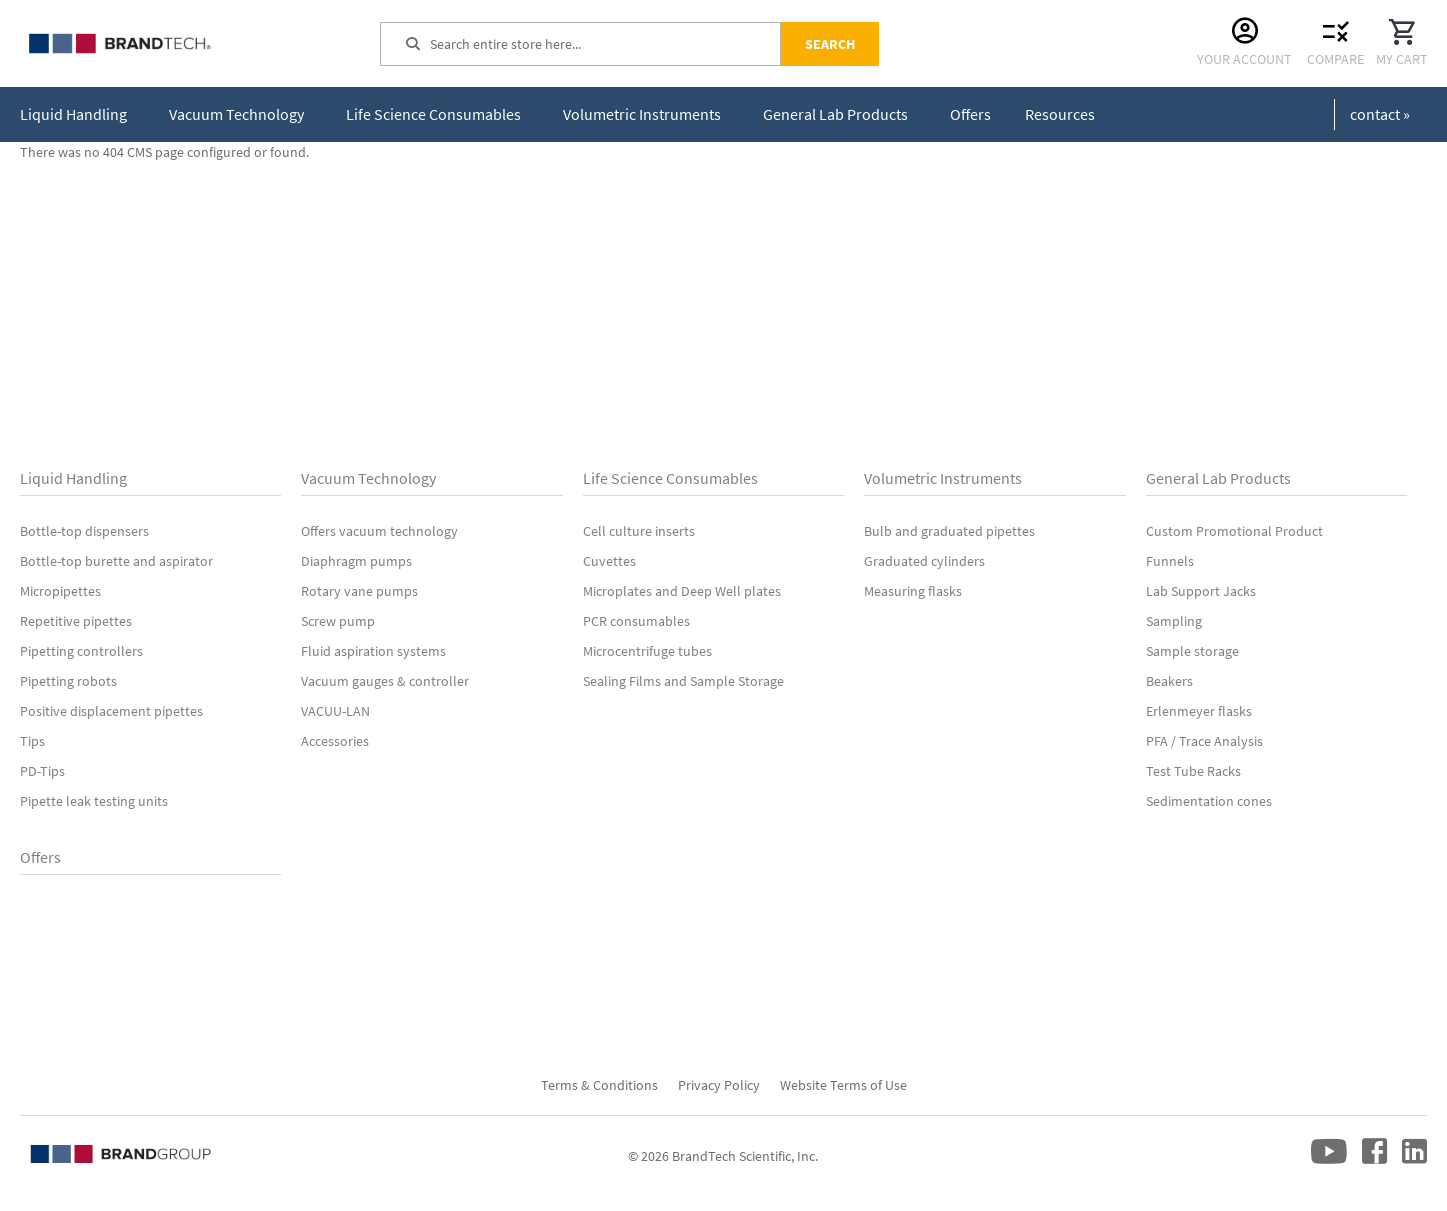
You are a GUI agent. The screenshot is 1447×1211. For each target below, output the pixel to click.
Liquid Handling (73, 478)
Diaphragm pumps (356, 561)
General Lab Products (1218, 478)
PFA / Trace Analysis (1204, 741)
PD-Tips (42, 771)
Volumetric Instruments (943, 478)
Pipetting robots (68, 681)
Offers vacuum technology (379, 531)
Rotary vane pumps (359, 591)
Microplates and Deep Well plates (682, 591)
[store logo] (170, 43)
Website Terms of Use (843, 1085)
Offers (40, 857)
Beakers (1169, 681)
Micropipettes (60, 591)
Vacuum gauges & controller (385, 681)
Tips (32, 741)
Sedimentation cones (1209, 801)
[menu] (561, 114)
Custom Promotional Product (1234, 531)
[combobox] (605, 44)
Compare (1335, 59)
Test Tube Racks (1193, 771)
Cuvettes (609, 561)
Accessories (335, 741)
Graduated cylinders (924, 561)
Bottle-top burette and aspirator (116, 561)
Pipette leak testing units (94, 801)
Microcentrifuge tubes (647, 651)
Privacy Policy (719, 1085)
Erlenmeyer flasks (1199, 711)
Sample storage (1192, 651)
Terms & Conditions (599, 1085)
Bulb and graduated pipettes (949, 531)
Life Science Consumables (670, 478)
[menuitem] (77, 114)
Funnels (1170, 561)
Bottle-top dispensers (84, 531)
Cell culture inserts (639, 531)
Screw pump (338, 621)
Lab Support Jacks (1201, 591)
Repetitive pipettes (76, 621)
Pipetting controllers (81, 651)
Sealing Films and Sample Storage (683, 681)
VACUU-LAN (335, 711)
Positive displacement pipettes (111, 711)
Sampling (1174, 621)
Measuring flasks (913, 591)
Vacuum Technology (368, 478)
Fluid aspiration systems (373, 651)
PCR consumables (636, 621)
